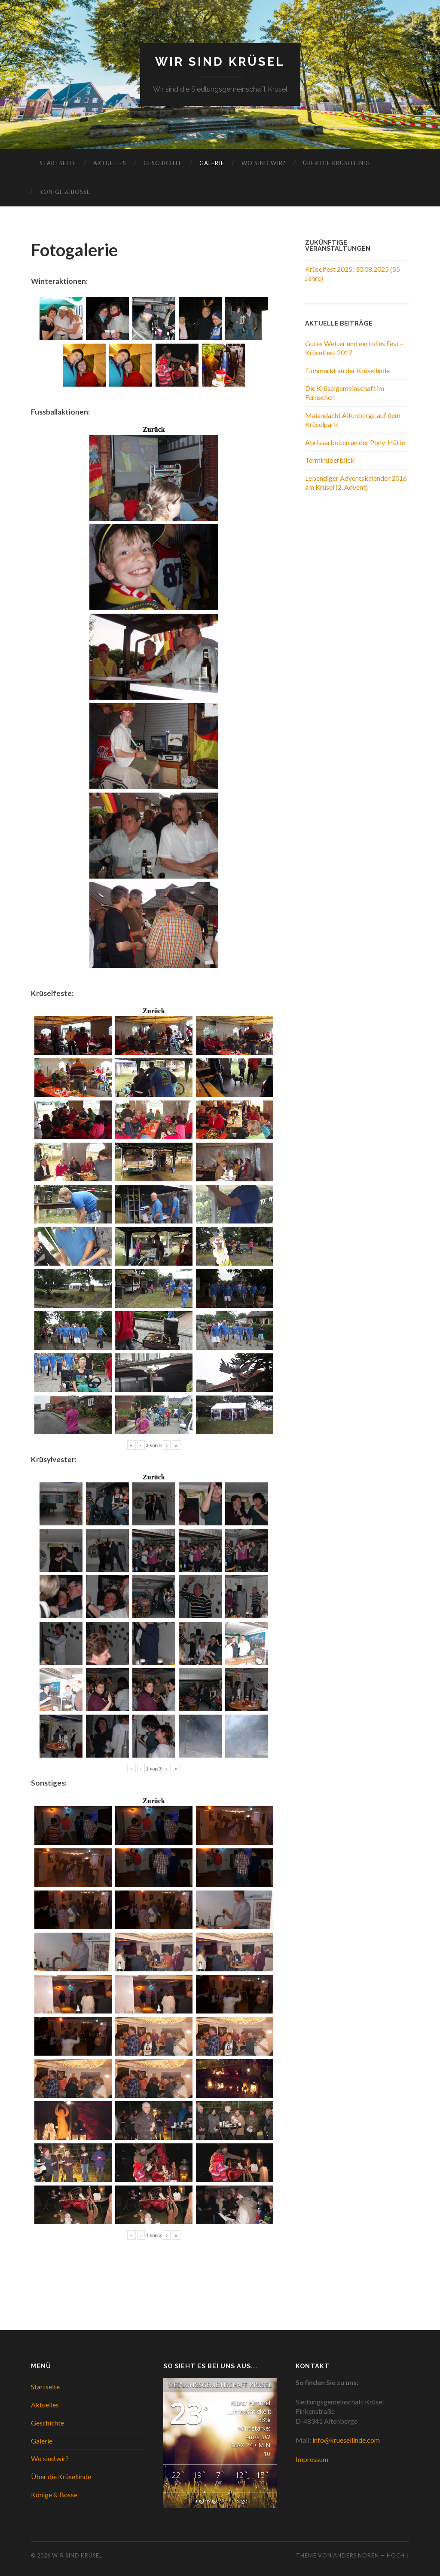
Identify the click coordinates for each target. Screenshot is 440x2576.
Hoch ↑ (398, 2555)
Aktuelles (109, 163)
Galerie (211, 163)
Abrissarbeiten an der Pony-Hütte (355, 442)
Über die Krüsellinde (337, 163)
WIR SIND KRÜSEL (220, 62)
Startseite (58, 163)
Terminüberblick (329, 460)
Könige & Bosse (65, 191)
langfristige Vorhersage (220, 2501)
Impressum (312, 2459)
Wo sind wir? (263, 163)
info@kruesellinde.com (346, 2440)
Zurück (154, 429)
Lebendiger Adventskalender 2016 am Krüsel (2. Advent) (356, 482)
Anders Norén (356, 2555)
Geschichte (163, 163)
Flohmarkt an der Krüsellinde (347, 370)
